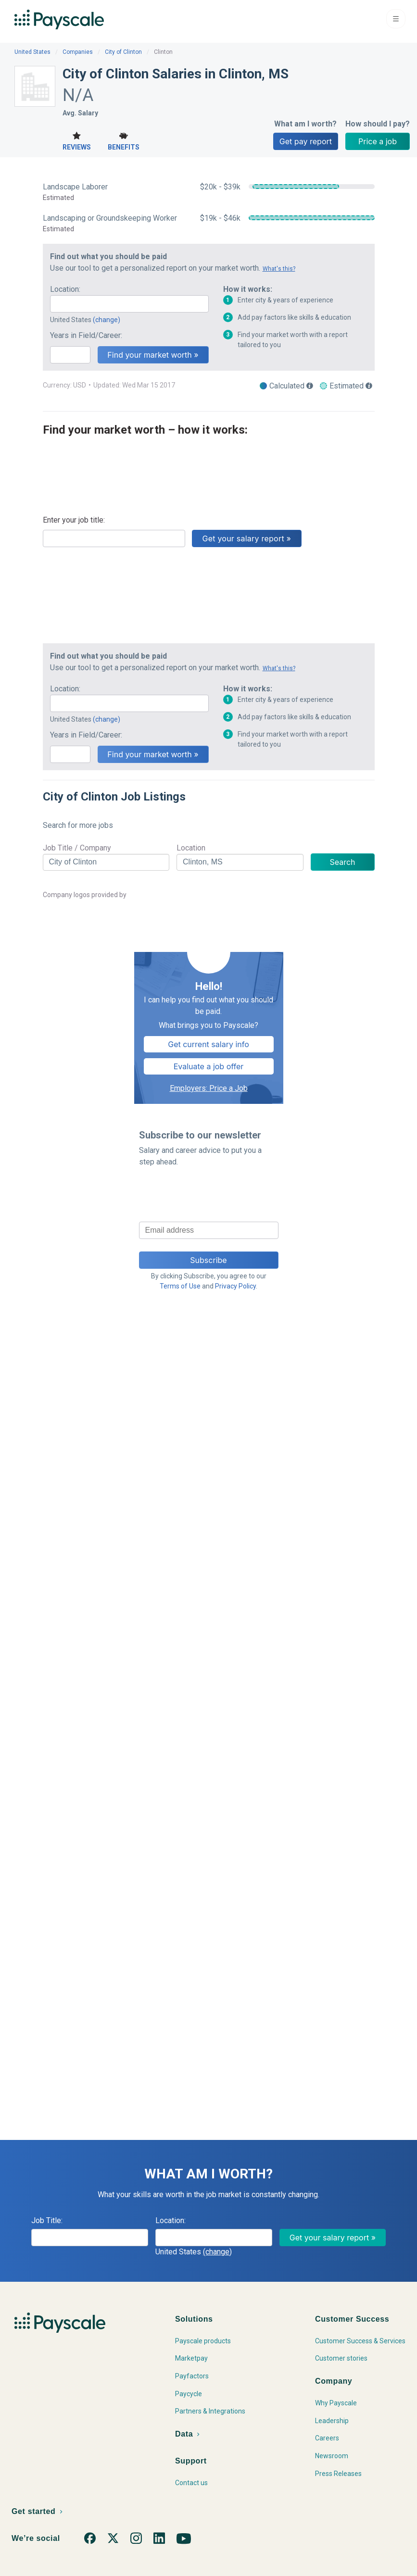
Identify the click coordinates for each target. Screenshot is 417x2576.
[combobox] (129, 304)
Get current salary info (208, 1044)
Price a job (377, 141)
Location (191, 847)
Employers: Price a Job (209, 1088)
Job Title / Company (77, 847)
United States (32, 52)
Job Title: (47, 2220)
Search (342, 862)
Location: (65, 289)
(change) (106, 320)
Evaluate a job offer (209, 1066)
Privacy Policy (235, 1286)
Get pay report (305, 141)
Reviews (77, 140)
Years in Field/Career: (86, 335)
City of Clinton (123, 52)
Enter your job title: (74, 520)
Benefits (123, 140)
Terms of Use (180, 1286)
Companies (78, 52)
